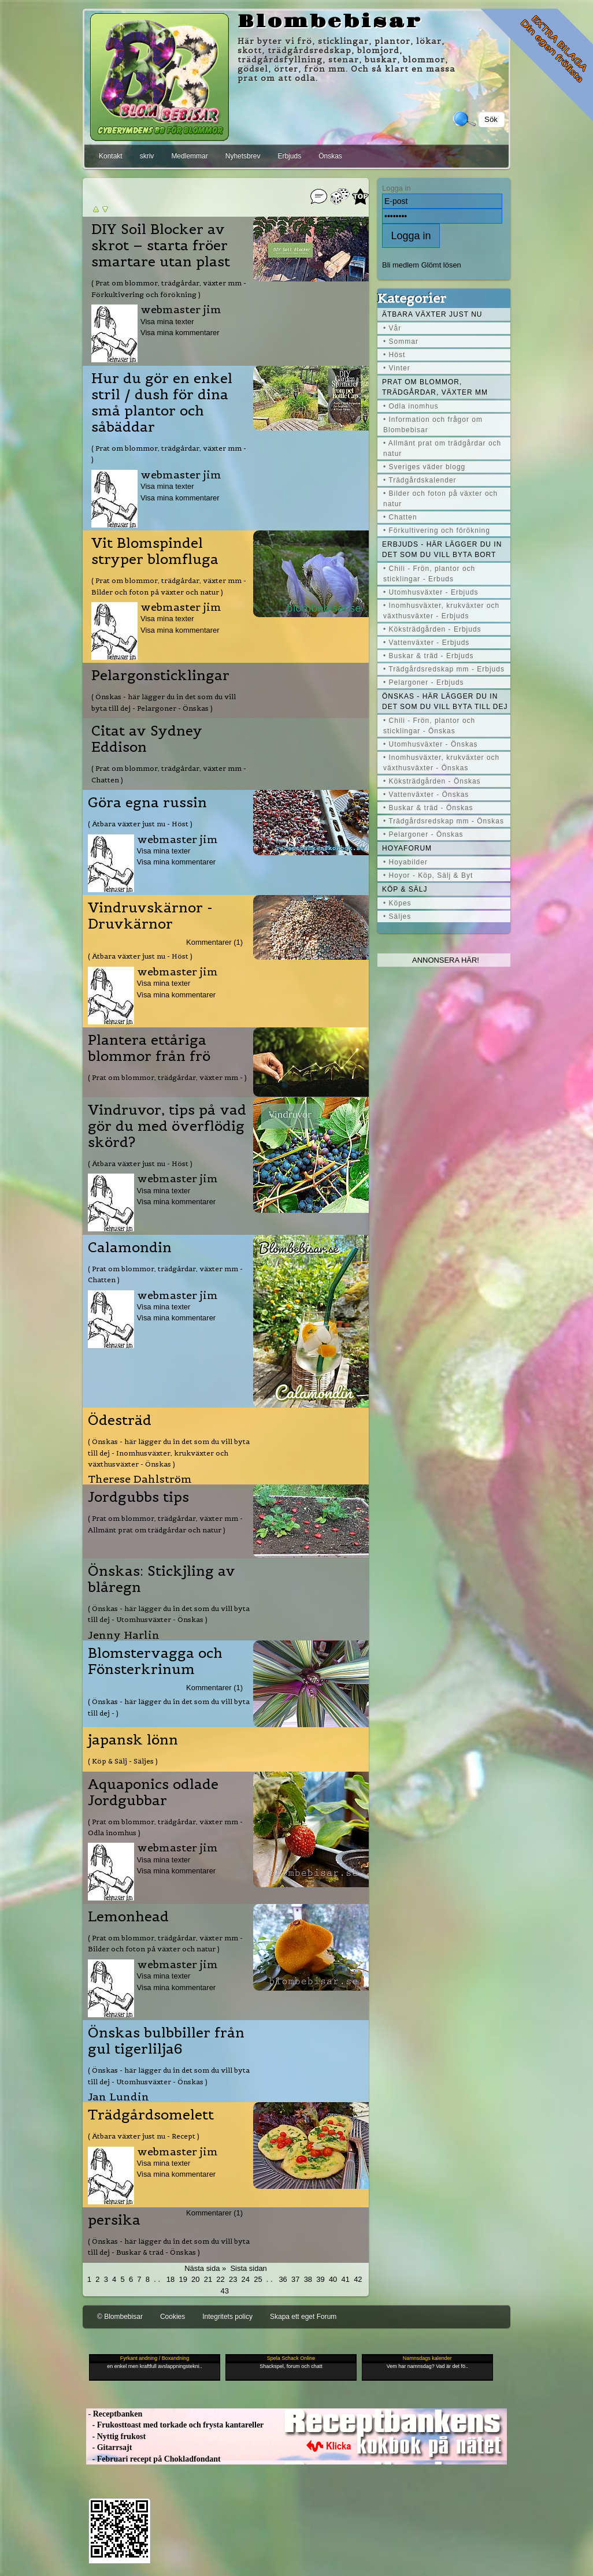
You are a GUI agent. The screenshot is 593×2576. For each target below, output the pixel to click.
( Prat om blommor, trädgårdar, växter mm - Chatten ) (168, 774)
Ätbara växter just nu (432, 314)
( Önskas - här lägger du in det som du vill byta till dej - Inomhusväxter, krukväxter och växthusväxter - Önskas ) (169, 1452)
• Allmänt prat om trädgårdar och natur (442, 448)
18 (170, 2279)
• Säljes (397, 916)
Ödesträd (119, 1420)
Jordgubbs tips (138, 1497)
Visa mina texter (167, 321)
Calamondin (130, 1247)
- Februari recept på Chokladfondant (153, 2459)
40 (333, 2279)
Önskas (330, 156)
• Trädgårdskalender (420, 480)
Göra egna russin (147, 803)
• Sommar (400, 341)
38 (308, 2279)
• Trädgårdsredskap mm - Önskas (443, 821)
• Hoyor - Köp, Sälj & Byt (428, 875)
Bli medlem (400, 265)
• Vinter (396, 368)
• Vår (392, 328)
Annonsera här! (445, 960)
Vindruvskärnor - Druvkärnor (150, 916)
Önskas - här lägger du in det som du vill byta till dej (445, 701)
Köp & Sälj (404, 889)
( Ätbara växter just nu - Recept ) (143, 2136)
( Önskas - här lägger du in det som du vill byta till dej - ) (169, 1707)
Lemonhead (128, 1917)
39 (320, 2279)
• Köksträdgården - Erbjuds (432, 629)
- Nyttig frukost (116, 2436)
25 (258, 2279)
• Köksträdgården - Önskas (432, 781)
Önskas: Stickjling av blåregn (161, 1579)
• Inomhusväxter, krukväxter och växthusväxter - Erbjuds (441, 611)
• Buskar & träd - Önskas (428, 808)
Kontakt (111, 156)
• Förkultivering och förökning (436, 530)
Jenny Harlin (124, 1635)
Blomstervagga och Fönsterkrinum (155, 1661)
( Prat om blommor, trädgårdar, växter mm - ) (168, 453)
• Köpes (397, 903)
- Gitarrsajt (109, 2447)
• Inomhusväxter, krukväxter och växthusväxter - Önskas (441, 763)
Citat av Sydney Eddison (146, 739)
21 (208, 2279)
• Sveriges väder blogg (424, 467)
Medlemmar (189, 156)
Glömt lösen (441, 265)
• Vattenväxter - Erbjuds (426, 643)
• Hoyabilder (405, 862)
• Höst (394, 355)
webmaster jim (180, 309)
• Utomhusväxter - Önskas (430, 744)
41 (346, 2279)
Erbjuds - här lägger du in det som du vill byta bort (442, 549)
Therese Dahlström (140, 1479)
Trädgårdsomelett (151, 2115)
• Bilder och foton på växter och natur (440, 498)
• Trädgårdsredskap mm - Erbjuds (444, 669)
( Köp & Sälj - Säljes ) (123, 1761)
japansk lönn (133, 1740)
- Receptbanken (114, 2414)
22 (220, 2279)
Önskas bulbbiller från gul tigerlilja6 (166, 2041)
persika (114, 2220)
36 (283, 2279)
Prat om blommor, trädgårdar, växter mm (435, 387)
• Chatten (400, 517)
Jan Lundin (118, 2096)
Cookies (172, 2317)
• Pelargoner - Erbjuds (423, 682)
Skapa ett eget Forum (303, 2317)
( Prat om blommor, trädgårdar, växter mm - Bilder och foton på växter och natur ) (168, 586)
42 (358, 2279)
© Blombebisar (120, 2317)
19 (183, 2279)
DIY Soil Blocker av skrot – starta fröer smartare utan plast (160, 245)
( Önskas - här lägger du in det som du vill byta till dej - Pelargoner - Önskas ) (163, 702)
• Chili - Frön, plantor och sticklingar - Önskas (429, 726)
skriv (147, 156)
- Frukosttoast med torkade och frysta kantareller (175, 2425)
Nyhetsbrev (243, 156)
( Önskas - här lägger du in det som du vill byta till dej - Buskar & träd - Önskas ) (169, 2246)
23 (233, 2279)
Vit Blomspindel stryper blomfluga (154, 551)
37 (295, 2279)
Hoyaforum (407, 848)
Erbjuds (289, 156)
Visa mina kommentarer (180, 332)
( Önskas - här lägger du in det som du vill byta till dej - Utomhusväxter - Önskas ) (169, 1614)
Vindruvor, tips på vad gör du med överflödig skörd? (167, 1126)
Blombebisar (330, 22)
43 (224, 2291)
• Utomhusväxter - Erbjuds (431, 592)
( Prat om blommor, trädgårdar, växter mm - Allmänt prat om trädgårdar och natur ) (165, 1524)
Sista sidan (248, 2268)
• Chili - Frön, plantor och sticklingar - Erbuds (429, 574)
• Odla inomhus (411, 406)
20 (195, 2279)
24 (246, 2279)
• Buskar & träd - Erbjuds (428, 656)
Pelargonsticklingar (160, 675)
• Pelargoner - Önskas (423, 834)
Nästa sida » (205, 2268)
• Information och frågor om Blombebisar (433, 424)
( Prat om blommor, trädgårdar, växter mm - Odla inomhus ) (165, 1827)
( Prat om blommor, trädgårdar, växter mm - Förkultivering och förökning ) (168, 288)
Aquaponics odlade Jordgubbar (153, 1792)
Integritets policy (227, 2317)
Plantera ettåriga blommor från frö (149, 1048)
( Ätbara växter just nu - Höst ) (140, 823)
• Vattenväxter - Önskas (426, 794)
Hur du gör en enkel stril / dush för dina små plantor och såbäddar (161, 402)
